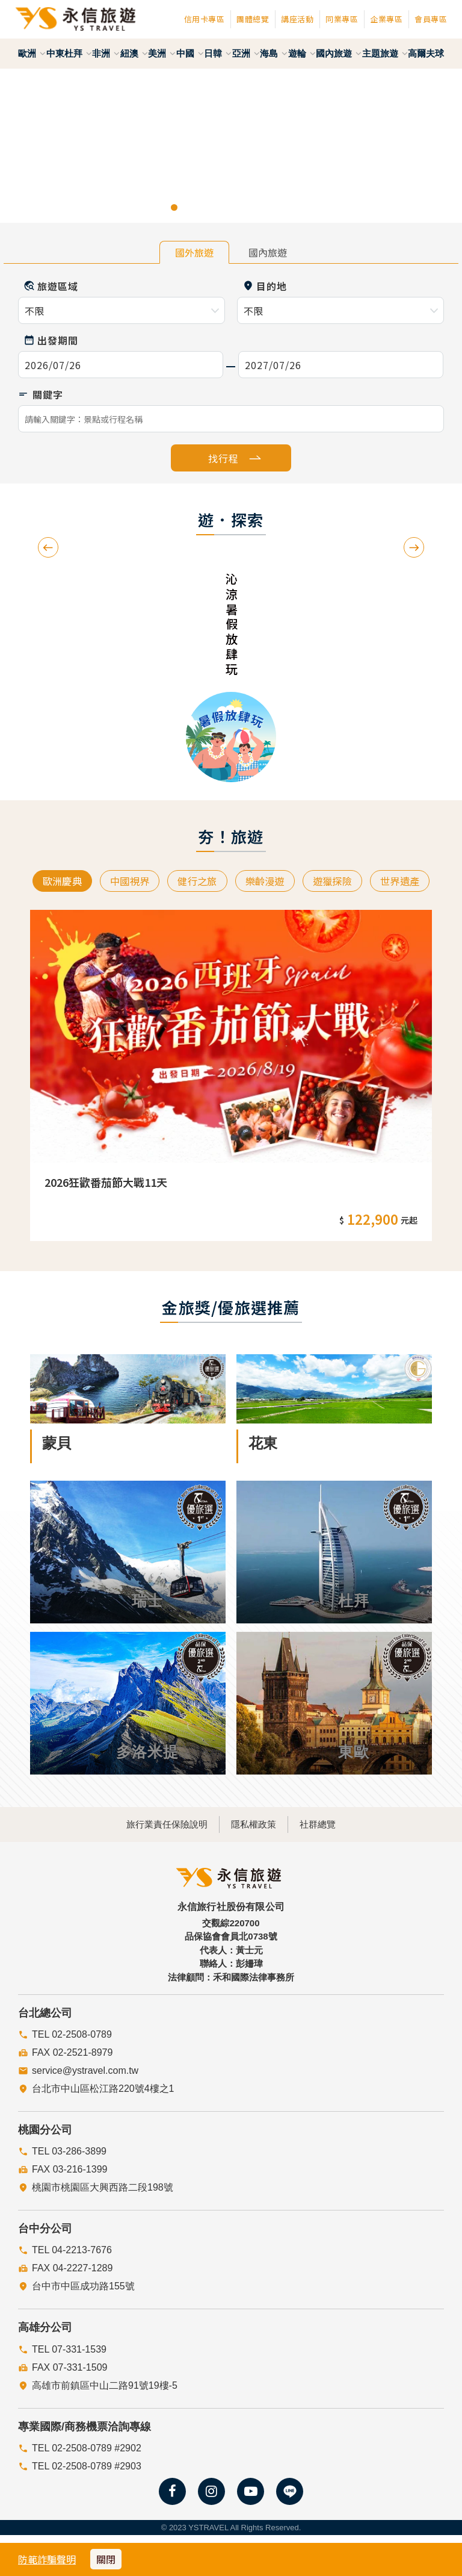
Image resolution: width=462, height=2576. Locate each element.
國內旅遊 (339, 53)
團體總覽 (252, 19)
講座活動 (297, 19)
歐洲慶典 (50, 881)
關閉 (106, 2559)
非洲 (106, 53)
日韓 (218, 53)
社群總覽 (337, 1823)
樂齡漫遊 (267, 881)
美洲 (162, 53)
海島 (274, 53)
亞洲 (246, 53)
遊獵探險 (340, 881)
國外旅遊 (194, 252)
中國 (190, 53)
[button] (23, 146)
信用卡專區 (204, 19)
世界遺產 (412, 881)
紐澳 (134, 53)
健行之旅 (195, 881)
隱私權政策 (253, 1823)
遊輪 (302, 53)
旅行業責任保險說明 (147, 1823)
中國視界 (122, 881)
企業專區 (386, 19)
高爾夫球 (426, 53)
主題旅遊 (385, 53)
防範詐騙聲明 (47, 2559)
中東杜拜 (69, 53)
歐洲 (32, 53)
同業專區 (341, 19)
